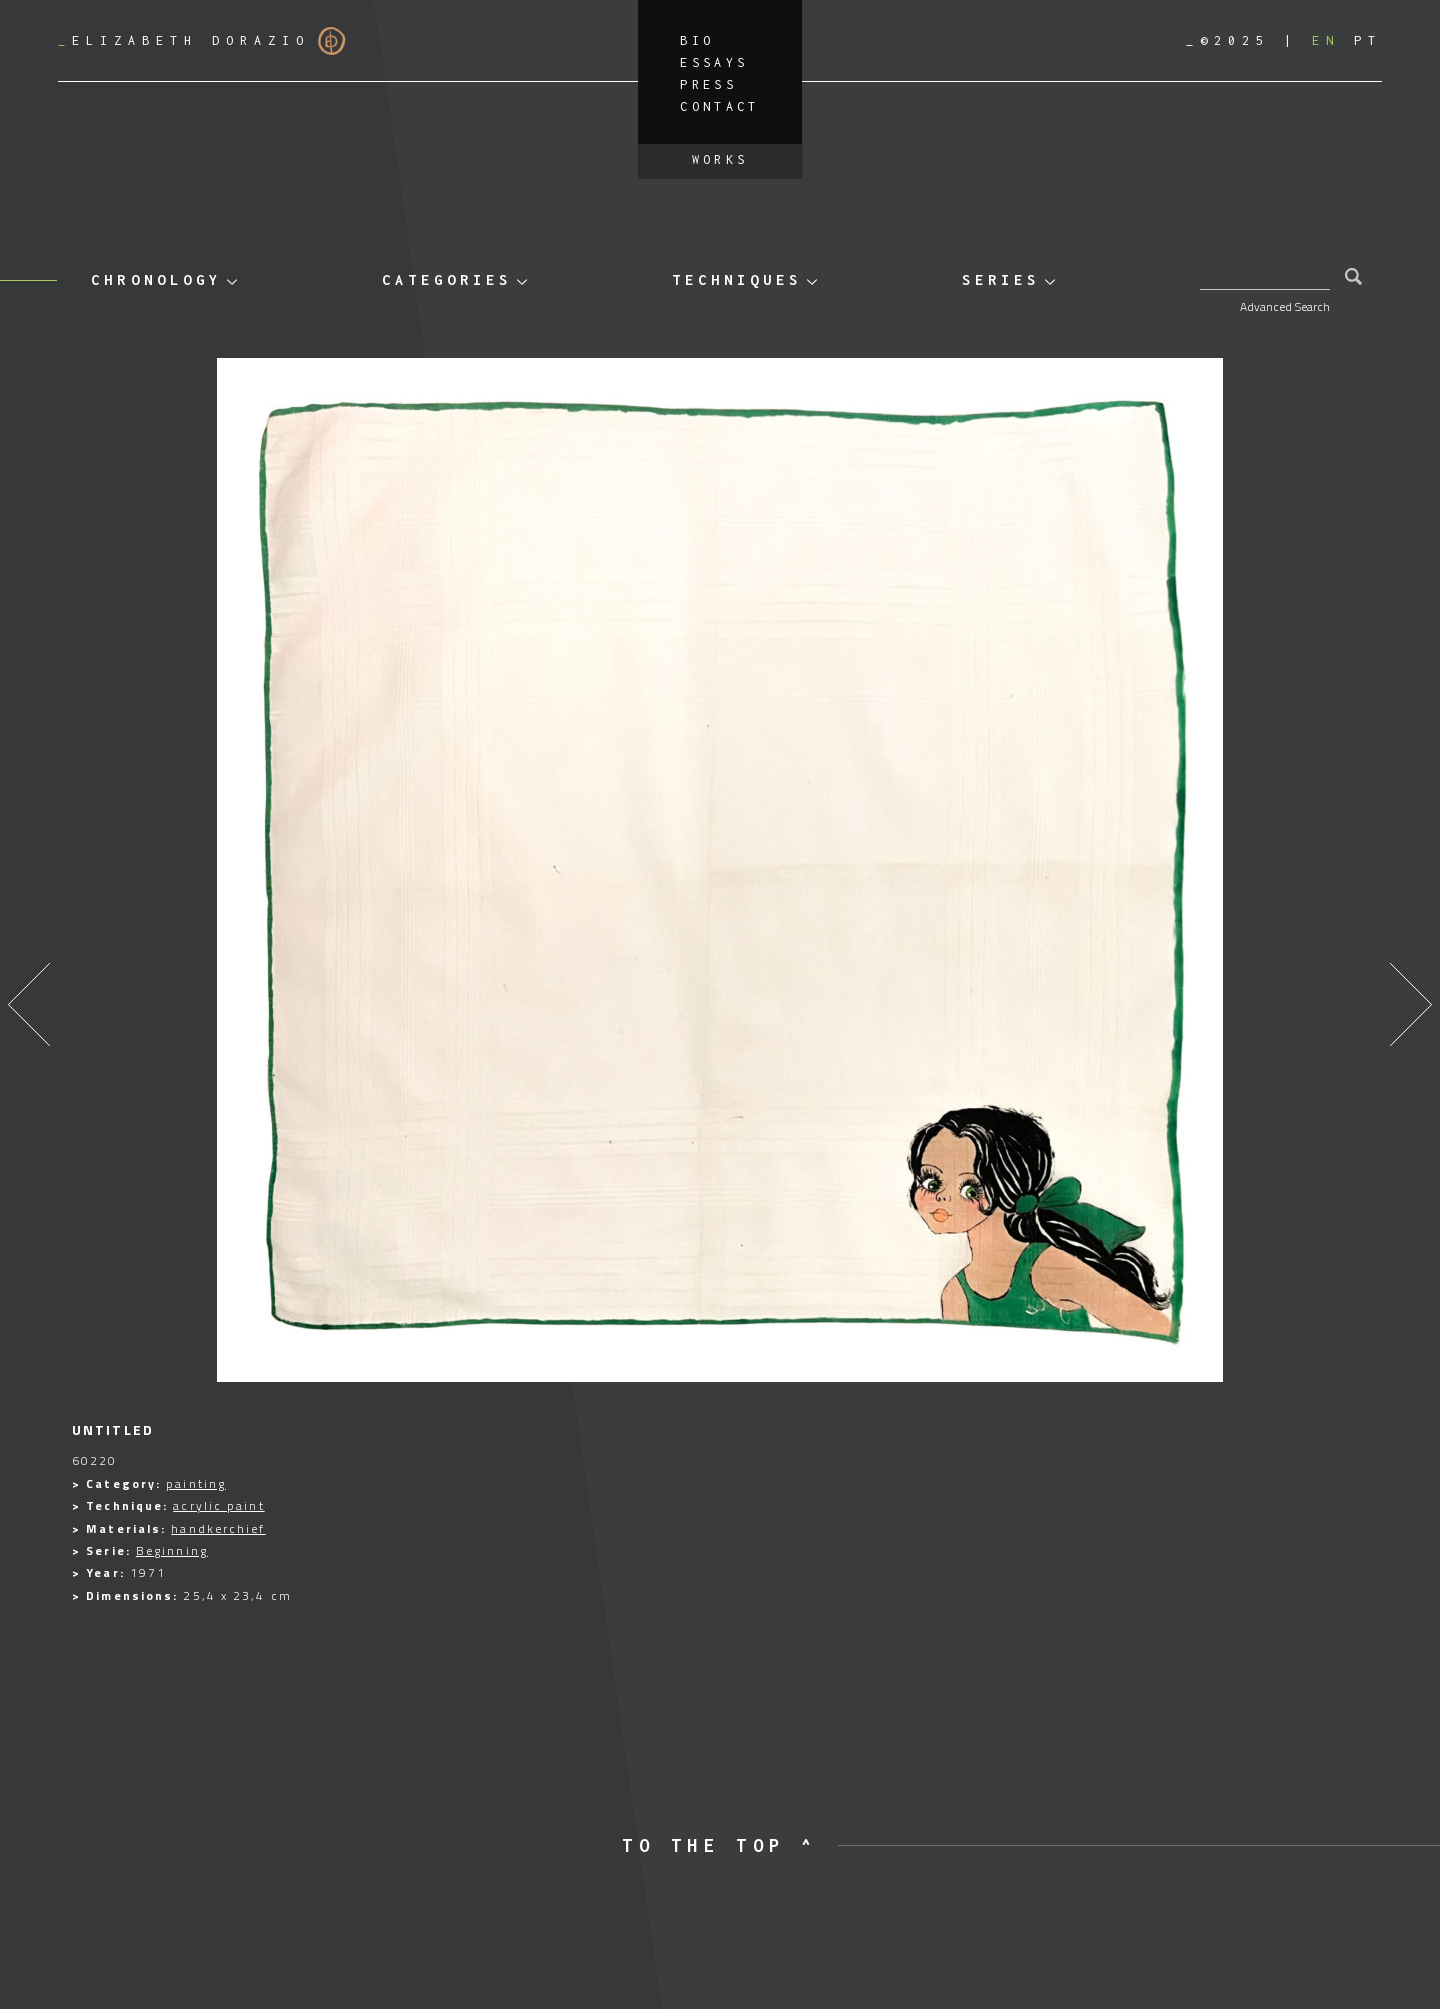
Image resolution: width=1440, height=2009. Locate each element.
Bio (697, 40)
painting (196, 1483)
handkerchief (218, 1528)
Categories (447, 279)
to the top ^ (719, 1845)
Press (708, 84)
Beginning (172, 1550)
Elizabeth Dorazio (202, 41)
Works (720, 159)
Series (1001, 279)
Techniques (737, 279)
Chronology (156, 279)
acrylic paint (218, 1505)
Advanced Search (1285, 306)
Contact (720, 106)
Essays (714, 62)
